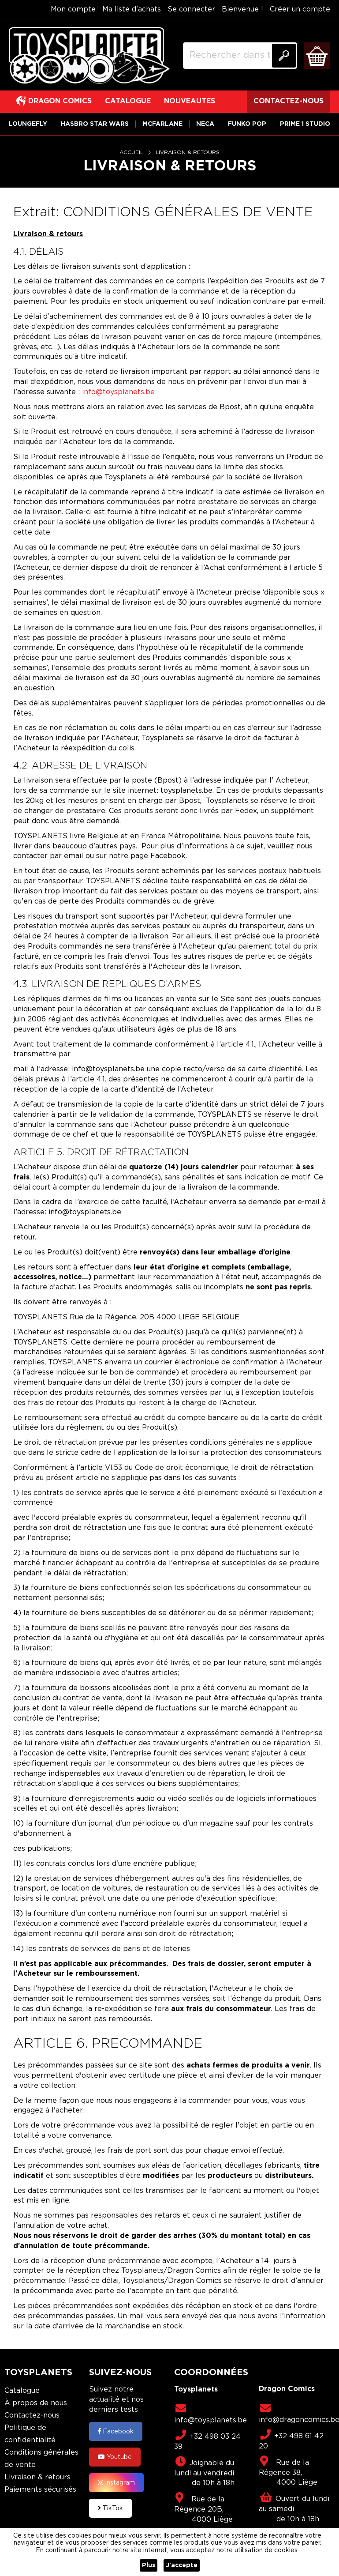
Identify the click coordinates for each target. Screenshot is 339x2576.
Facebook (116, 2431)
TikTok (110, 2508)
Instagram (116, 2482)
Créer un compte (300, 9)
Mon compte (73, 9)
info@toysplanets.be (118, 392)
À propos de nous (35, 2403)
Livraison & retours (37, 2477)
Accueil (132, 152)
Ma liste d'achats (131, 9)
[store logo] (89, 55)
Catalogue (22, 2391)
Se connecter (191, 9)
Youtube (115, 2457)
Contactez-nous (32, 2415)
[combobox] (240, 55)
